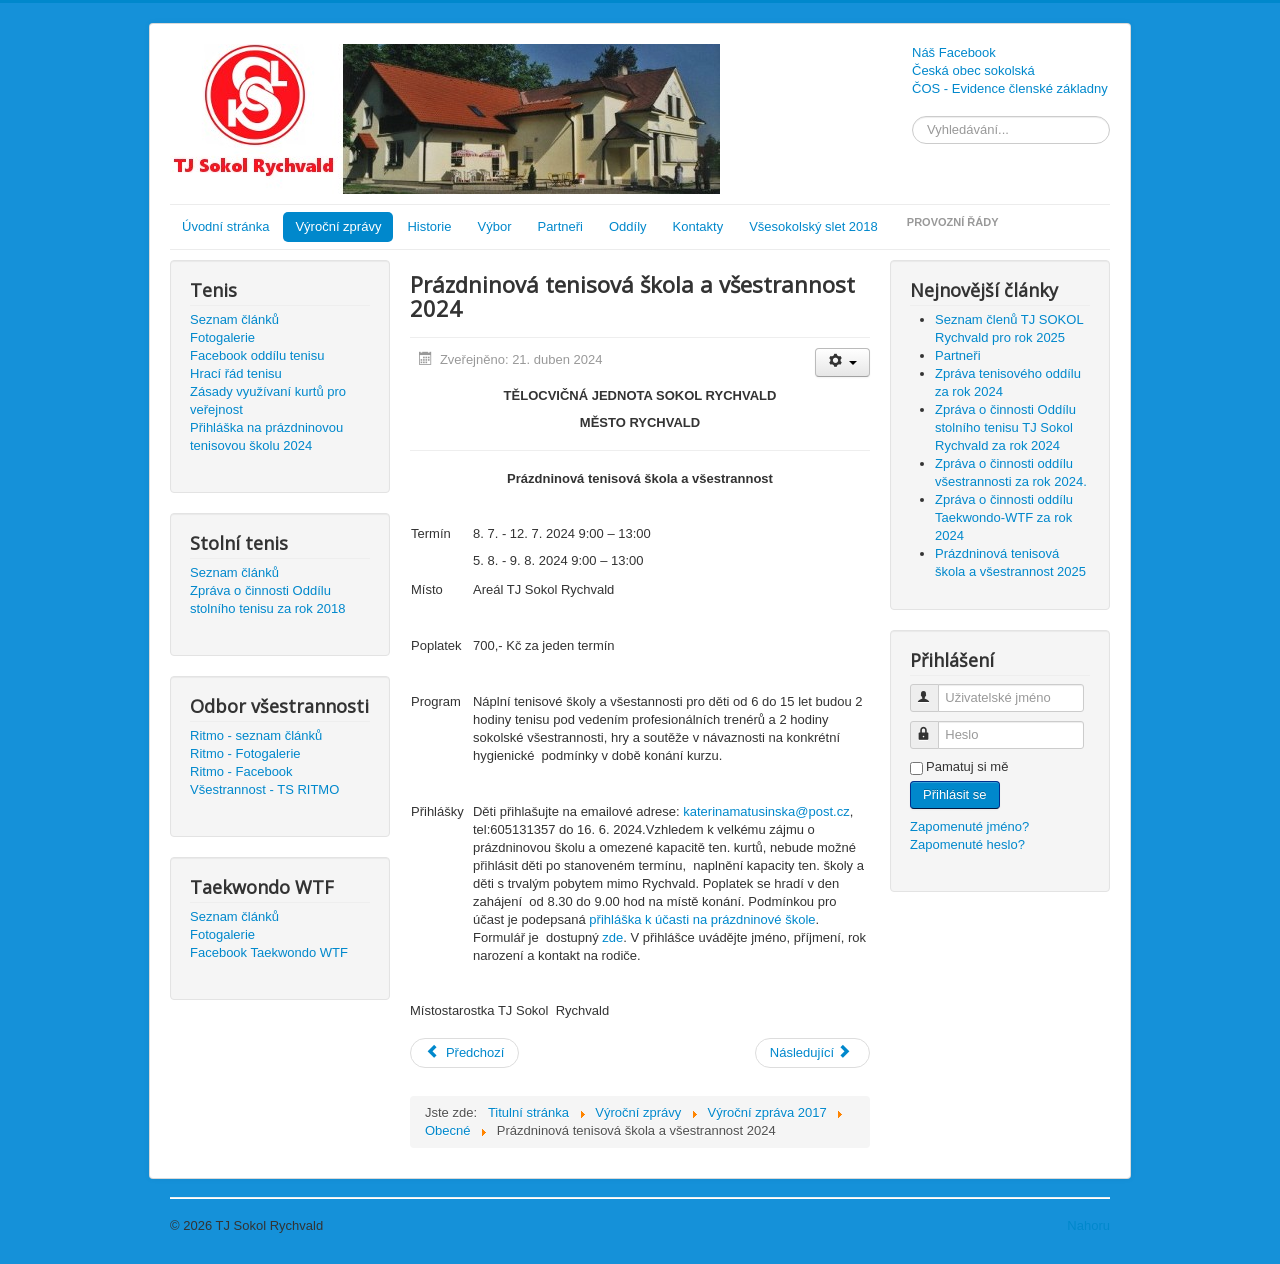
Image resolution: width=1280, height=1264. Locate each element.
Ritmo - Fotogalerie (245, 753)
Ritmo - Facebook (241, 771)
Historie (429, 226)
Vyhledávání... (912, 116)
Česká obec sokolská (973, 70)
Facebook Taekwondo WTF (269, 952)
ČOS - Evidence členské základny (1010, 88)
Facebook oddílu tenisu (257, 355)
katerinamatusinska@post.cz (766, 811)
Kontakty (698, 226)
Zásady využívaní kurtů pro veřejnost (268, 400)
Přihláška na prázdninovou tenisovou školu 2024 (266, 436)
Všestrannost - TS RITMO (264, 789)
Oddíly (628, 226)
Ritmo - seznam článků (256, 735)
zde (612, 937)
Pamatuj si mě (967, 766)
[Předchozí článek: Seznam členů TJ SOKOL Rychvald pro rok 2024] (464, 1053)
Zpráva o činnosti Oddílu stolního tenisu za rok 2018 (267, 599)
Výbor (495, 226)
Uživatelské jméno (933, 689)
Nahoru (1088, 1225)
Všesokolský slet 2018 (813, 226)
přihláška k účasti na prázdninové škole (702, 919)
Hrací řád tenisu (236, 373)
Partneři (560, 226)
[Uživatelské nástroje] (842, 362)
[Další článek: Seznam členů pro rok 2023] (812, 1053)
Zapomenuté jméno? (969, 826)
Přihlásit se (955, 794)
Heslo (933, 726)
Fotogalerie (222, 337)
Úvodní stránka (225, 226)
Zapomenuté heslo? (967, 844)
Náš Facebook (954, 52)
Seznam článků (234, 319)
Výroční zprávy (338, 226)
